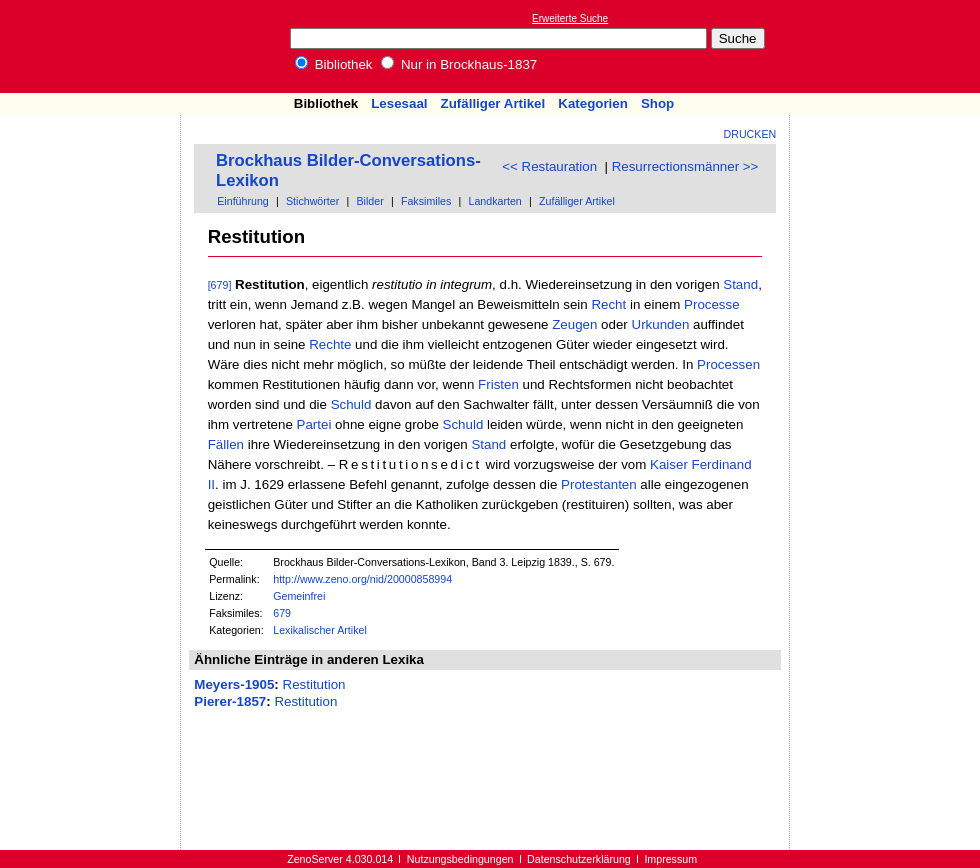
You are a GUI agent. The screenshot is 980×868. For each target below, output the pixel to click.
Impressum (670, 859)
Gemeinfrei (299, 596)
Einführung (243, 201)
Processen (728, 364)
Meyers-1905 (234, 684)
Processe (712, 304)
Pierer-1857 (230, 701)
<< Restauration (549, 166)
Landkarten (494, 201)
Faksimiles (426, 201)
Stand (740, 284)
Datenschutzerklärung (579, 859)
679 (282, 613)
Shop (657, 103)
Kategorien (593, 103)
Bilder (369, 201)
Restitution (314, 684)
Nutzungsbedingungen (460, 859)
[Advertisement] (888, 46)
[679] (220, 285)
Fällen (226, 444)
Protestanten (599, 484)
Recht (608, 304)
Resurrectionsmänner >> (685, 166)
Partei (314, 424)
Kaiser (669, 464)
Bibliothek (334, 64)
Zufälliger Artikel (493, 103)
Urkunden (661, 324)
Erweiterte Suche (570, 18)
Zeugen (574, 324)
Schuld (351, 404)
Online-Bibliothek (95, 46)
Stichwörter (312, 201)
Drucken (750, 134)
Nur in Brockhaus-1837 (459, 64)
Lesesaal (399, 103)
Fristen (498, 384)
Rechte (330, 344)
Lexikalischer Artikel (320, 630)
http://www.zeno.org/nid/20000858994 (362, 579)
